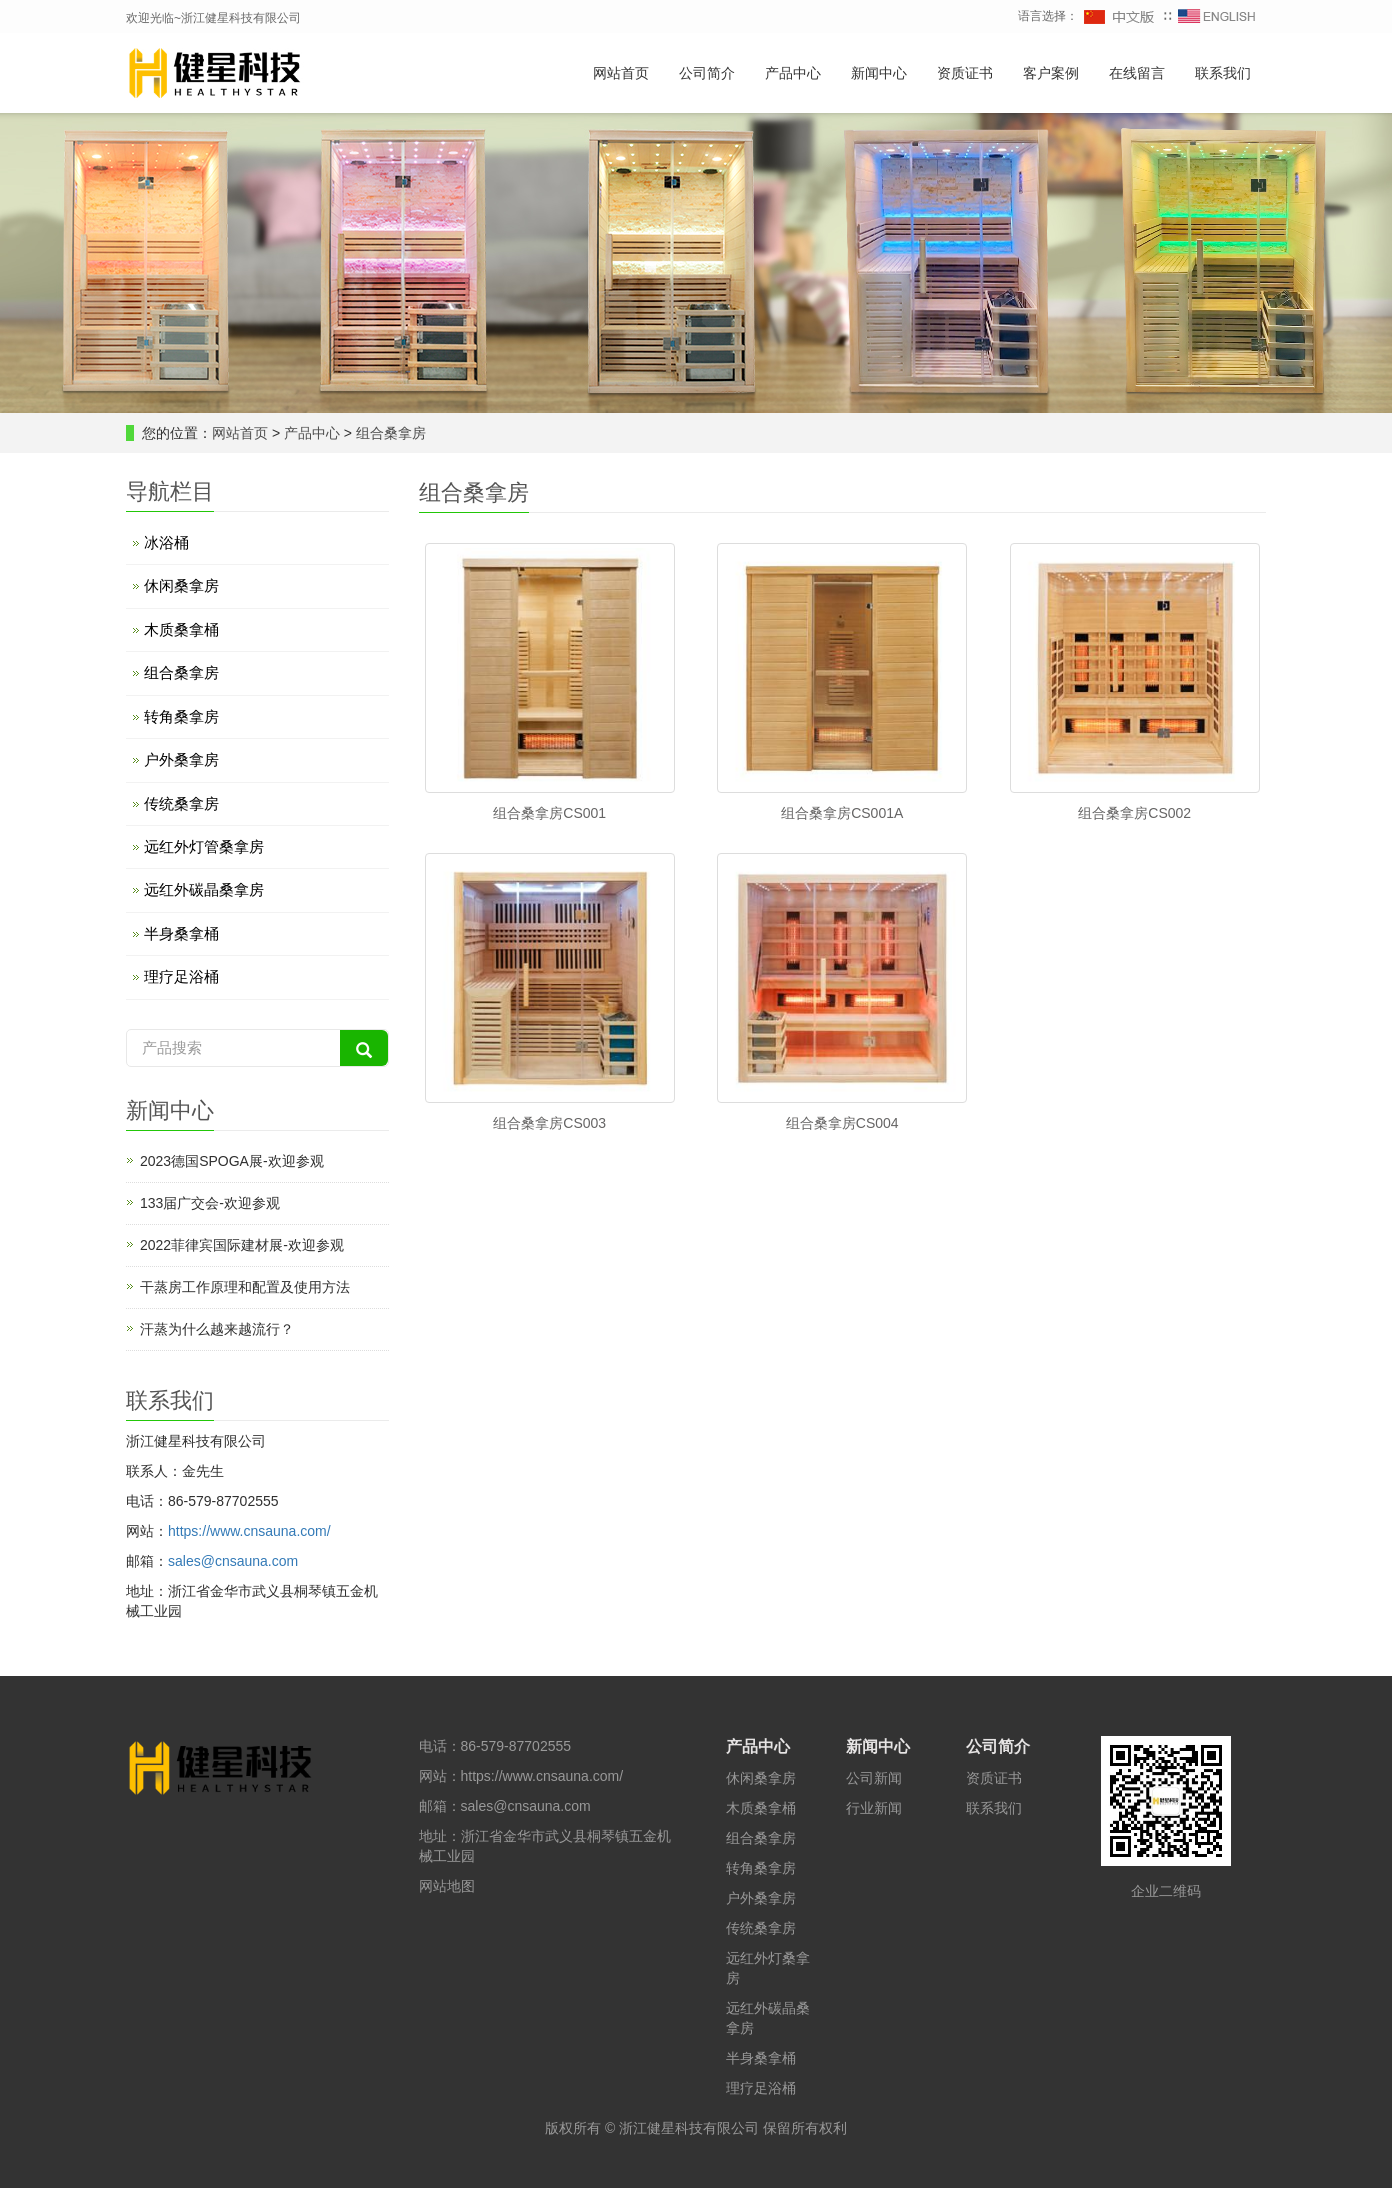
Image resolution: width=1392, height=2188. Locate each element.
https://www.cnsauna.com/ (249, 1531)
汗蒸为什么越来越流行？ (217, 1329)
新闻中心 (879, 73)
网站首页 (621, 73)
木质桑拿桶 (181, 629)
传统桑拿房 (181, 803)
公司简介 (707, 73)
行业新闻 (874, 1808)
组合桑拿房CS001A (842, 813)
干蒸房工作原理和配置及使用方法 (245, 1287)
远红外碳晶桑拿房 (204, 889)
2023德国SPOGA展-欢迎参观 (232, 1161)
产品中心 (793, 73)
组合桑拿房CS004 (842, 1123)
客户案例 (1051, 73)
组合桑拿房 (389, 433)
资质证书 (965, 73)
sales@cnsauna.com (233, 1561)
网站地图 (447, 1886)
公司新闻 (874, 1778)
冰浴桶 (166, 542)
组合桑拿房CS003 (549, 1123)
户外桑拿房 (181, 759)
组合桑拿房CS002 (1134, 813)
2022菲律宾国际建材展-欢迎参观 (242, 1245)
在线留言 (1137, 73)
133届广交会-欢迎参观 (210, 1203)
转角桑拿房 (181, 716)
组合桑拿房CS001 (549, 813)
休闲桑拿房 (181, 585)
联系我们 (1223, 73)
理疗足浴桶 (181, 976)
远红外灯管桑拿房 (204, 846)
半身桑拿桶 (181, 933)
